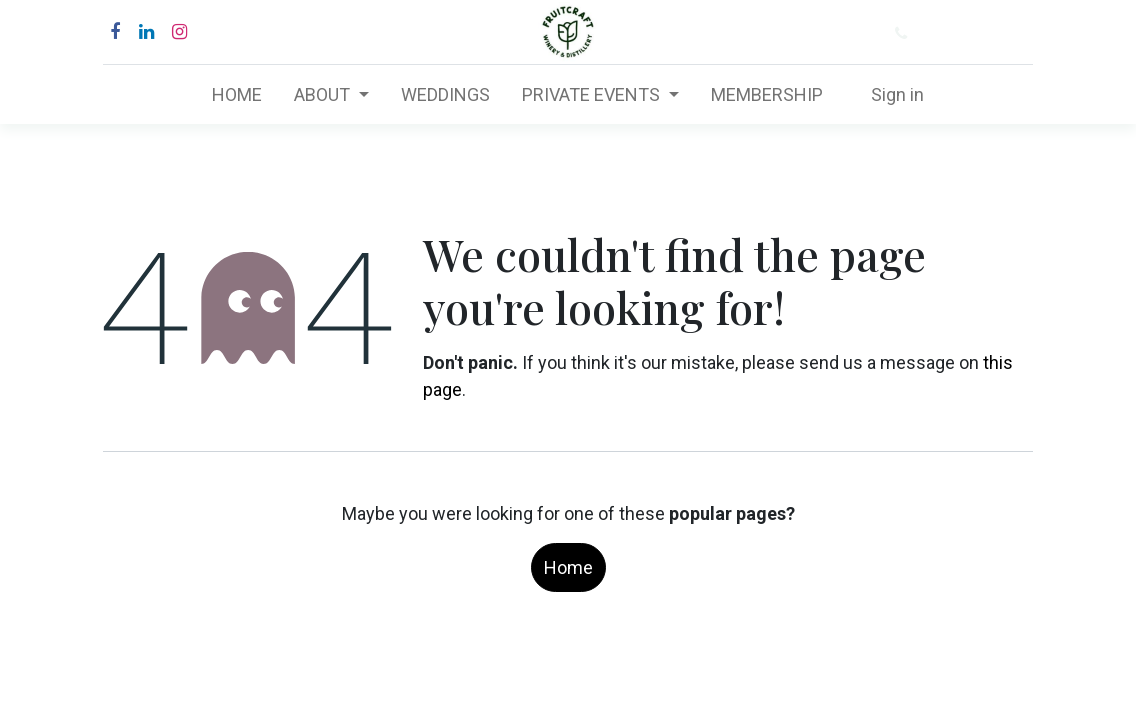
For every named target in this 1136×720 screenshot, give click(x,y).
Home (568, 567)
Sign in (897, 94)
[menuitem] (237, 94)
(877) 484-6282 (978, 33)
